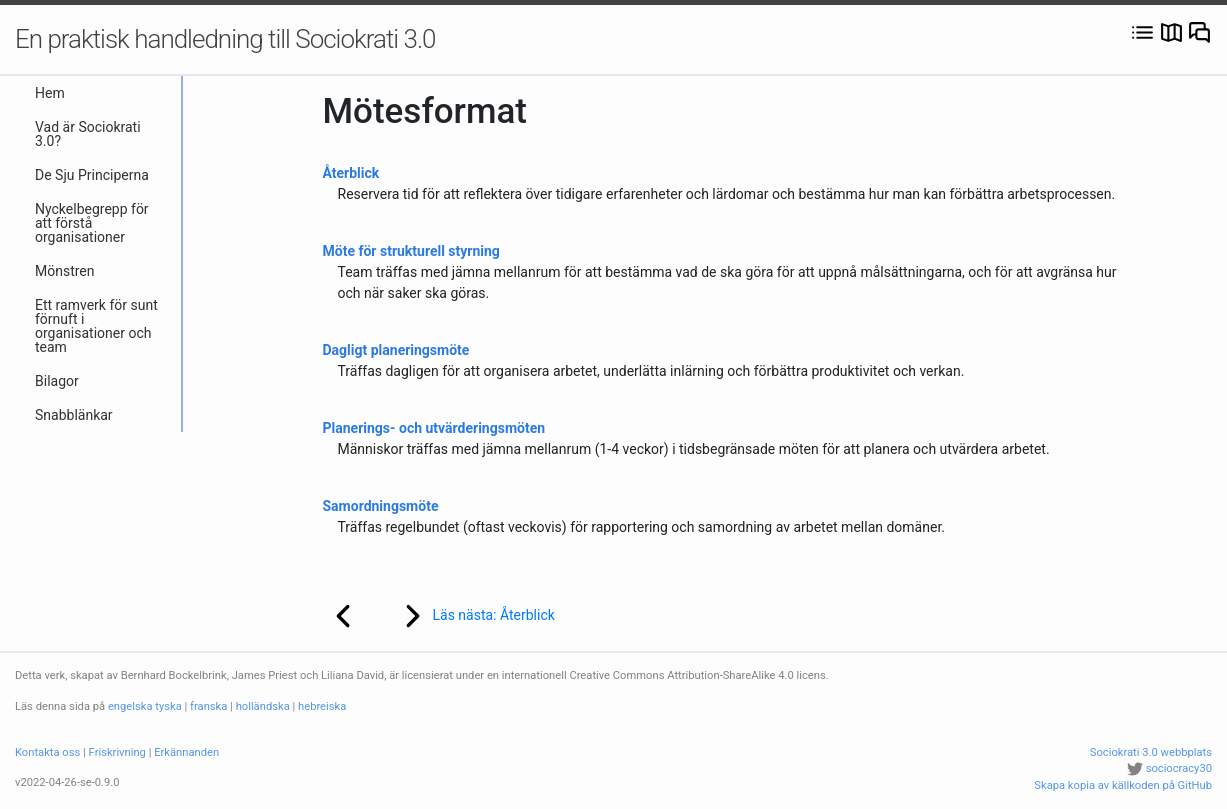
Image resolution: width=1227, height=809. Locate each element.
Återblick (351, 173)
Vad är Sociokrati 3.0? (88, 134)
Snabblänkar (74, 415)
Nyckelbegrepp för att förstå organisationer (92, 223)
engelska (130, 706)
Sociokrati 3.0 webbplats (1151, 752)
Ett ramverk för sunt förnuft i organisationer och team (96, 326)
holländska (263, 706)
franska (208, 706)
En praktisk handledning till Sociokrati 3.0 (225, 39)
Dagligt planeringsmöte (396, 350)
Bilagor (57, 381)
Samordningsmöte (381, 506)
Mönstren (65, 271)
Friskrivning (117, 752)
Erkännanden (186, 752)
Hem (50, 93)
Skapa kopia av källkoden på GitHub (1123, 785)
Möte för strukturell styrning (411, 251)
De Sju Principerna (92, 175)
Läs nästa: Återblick (466, 616)
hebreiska (322, 706)
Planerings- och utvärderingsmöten (434, 428)
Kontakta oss (47, 752)
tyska (168, 706)
